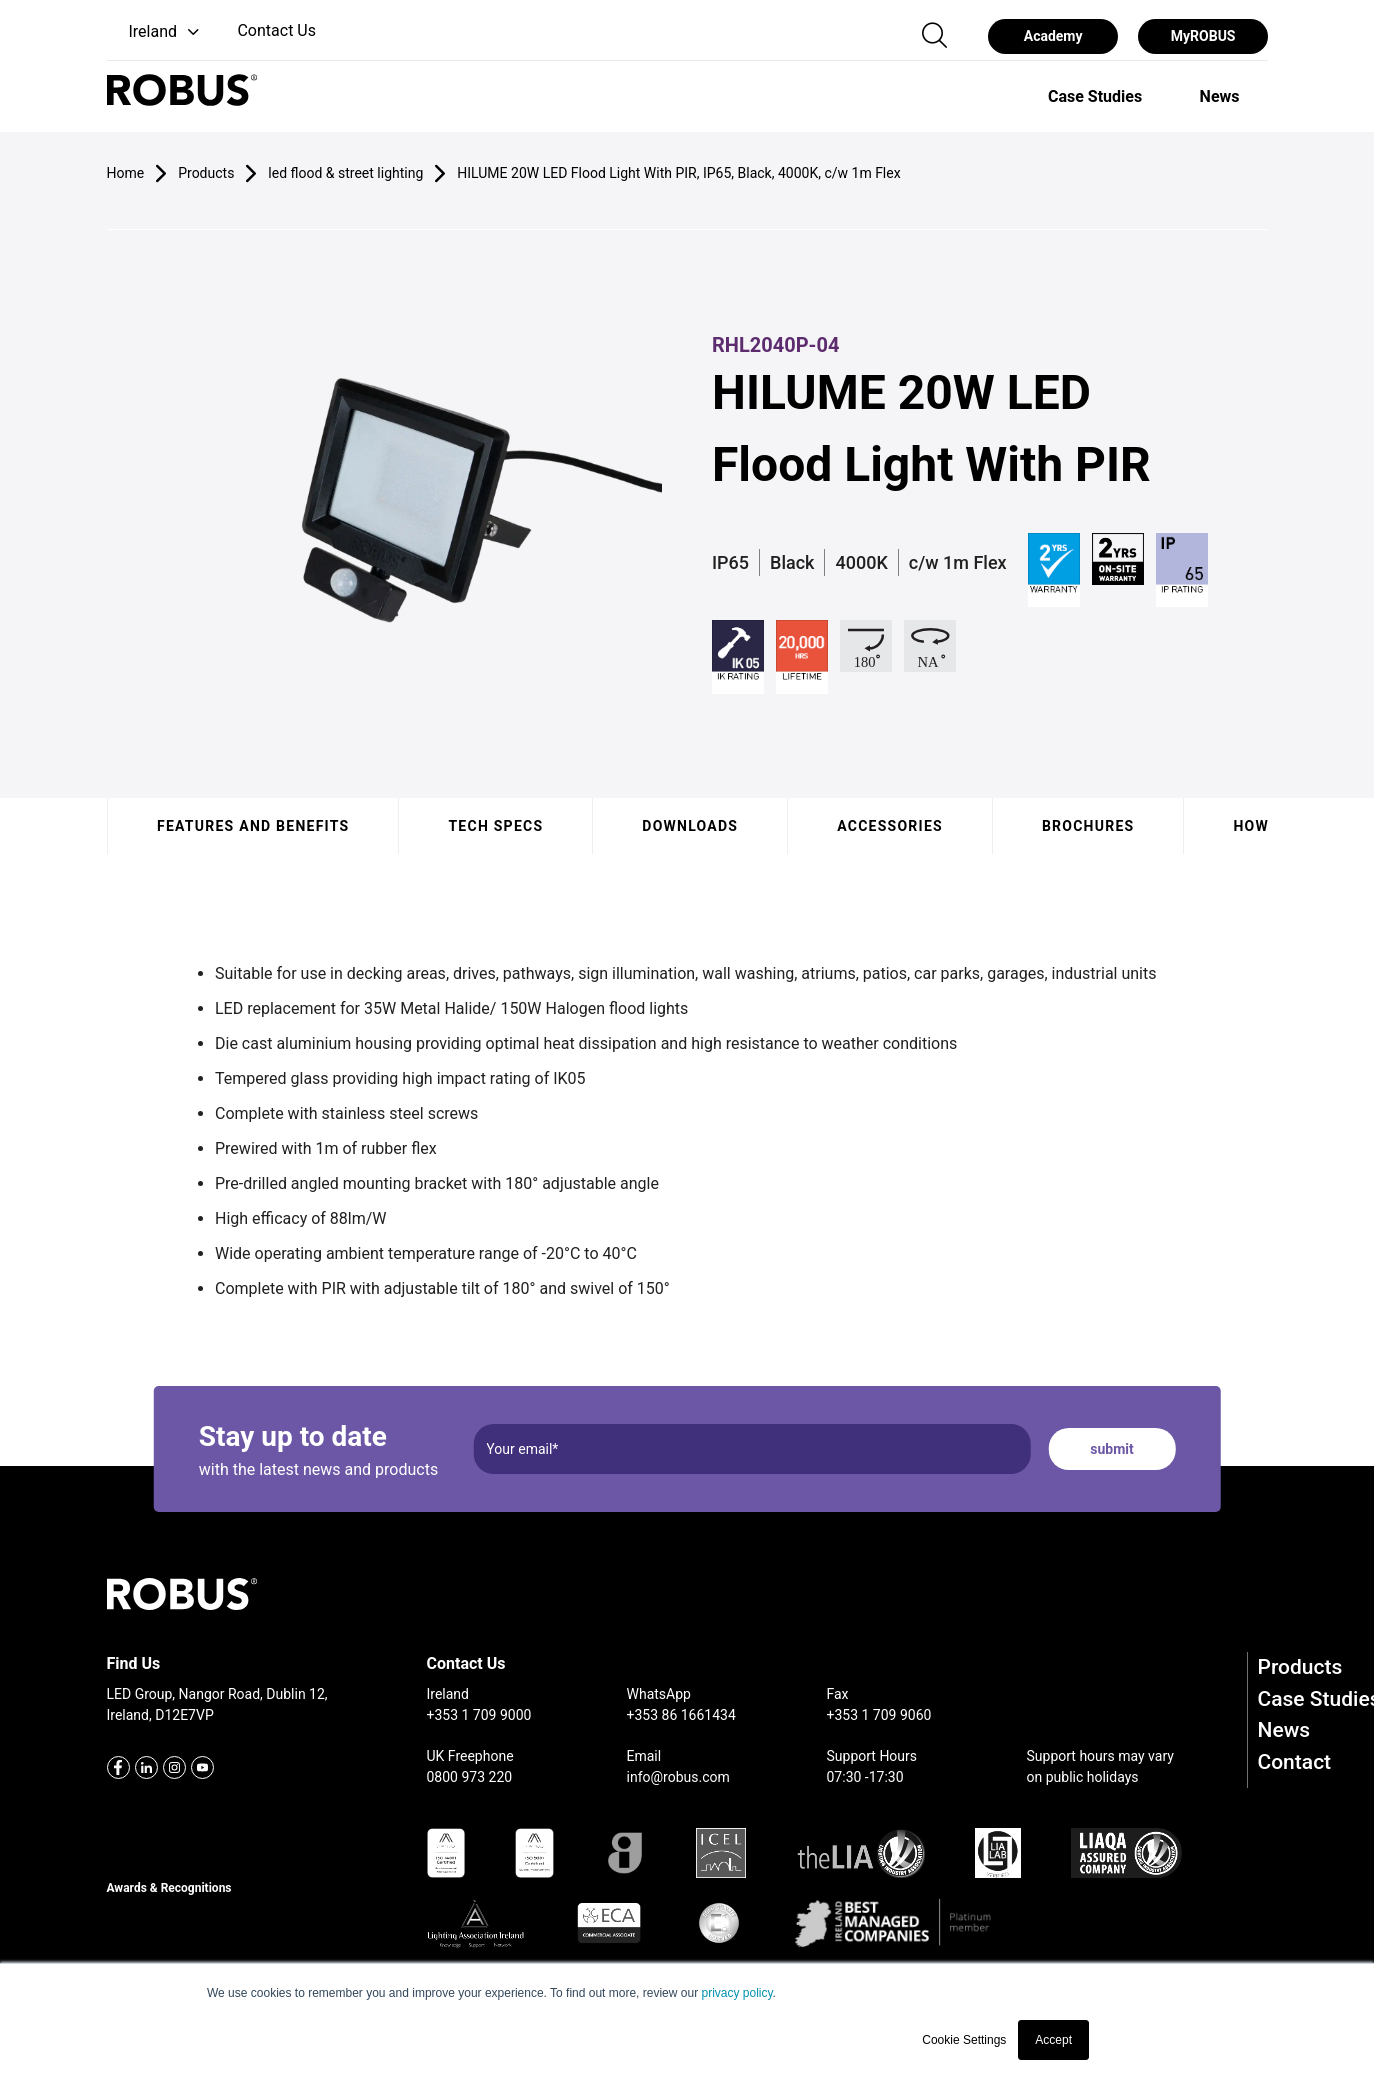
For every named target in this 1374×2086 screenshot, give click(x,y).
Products (1300, 1667)
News (1284, 1730)
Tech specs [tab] (495, 826)
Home (126, 173)
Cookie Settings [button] (964, 2040)
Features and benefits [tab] (253, 826)
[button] (155, 32)
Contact (1295, 1762)
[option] (1095, 96)
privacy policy (736, 1993)
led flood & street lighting (345, 173)
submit (1111, 1449)
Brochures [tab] (1087, 826)
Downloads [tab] (690, 826)
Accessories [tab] (890, 826)
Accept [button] (1053, 2040)
